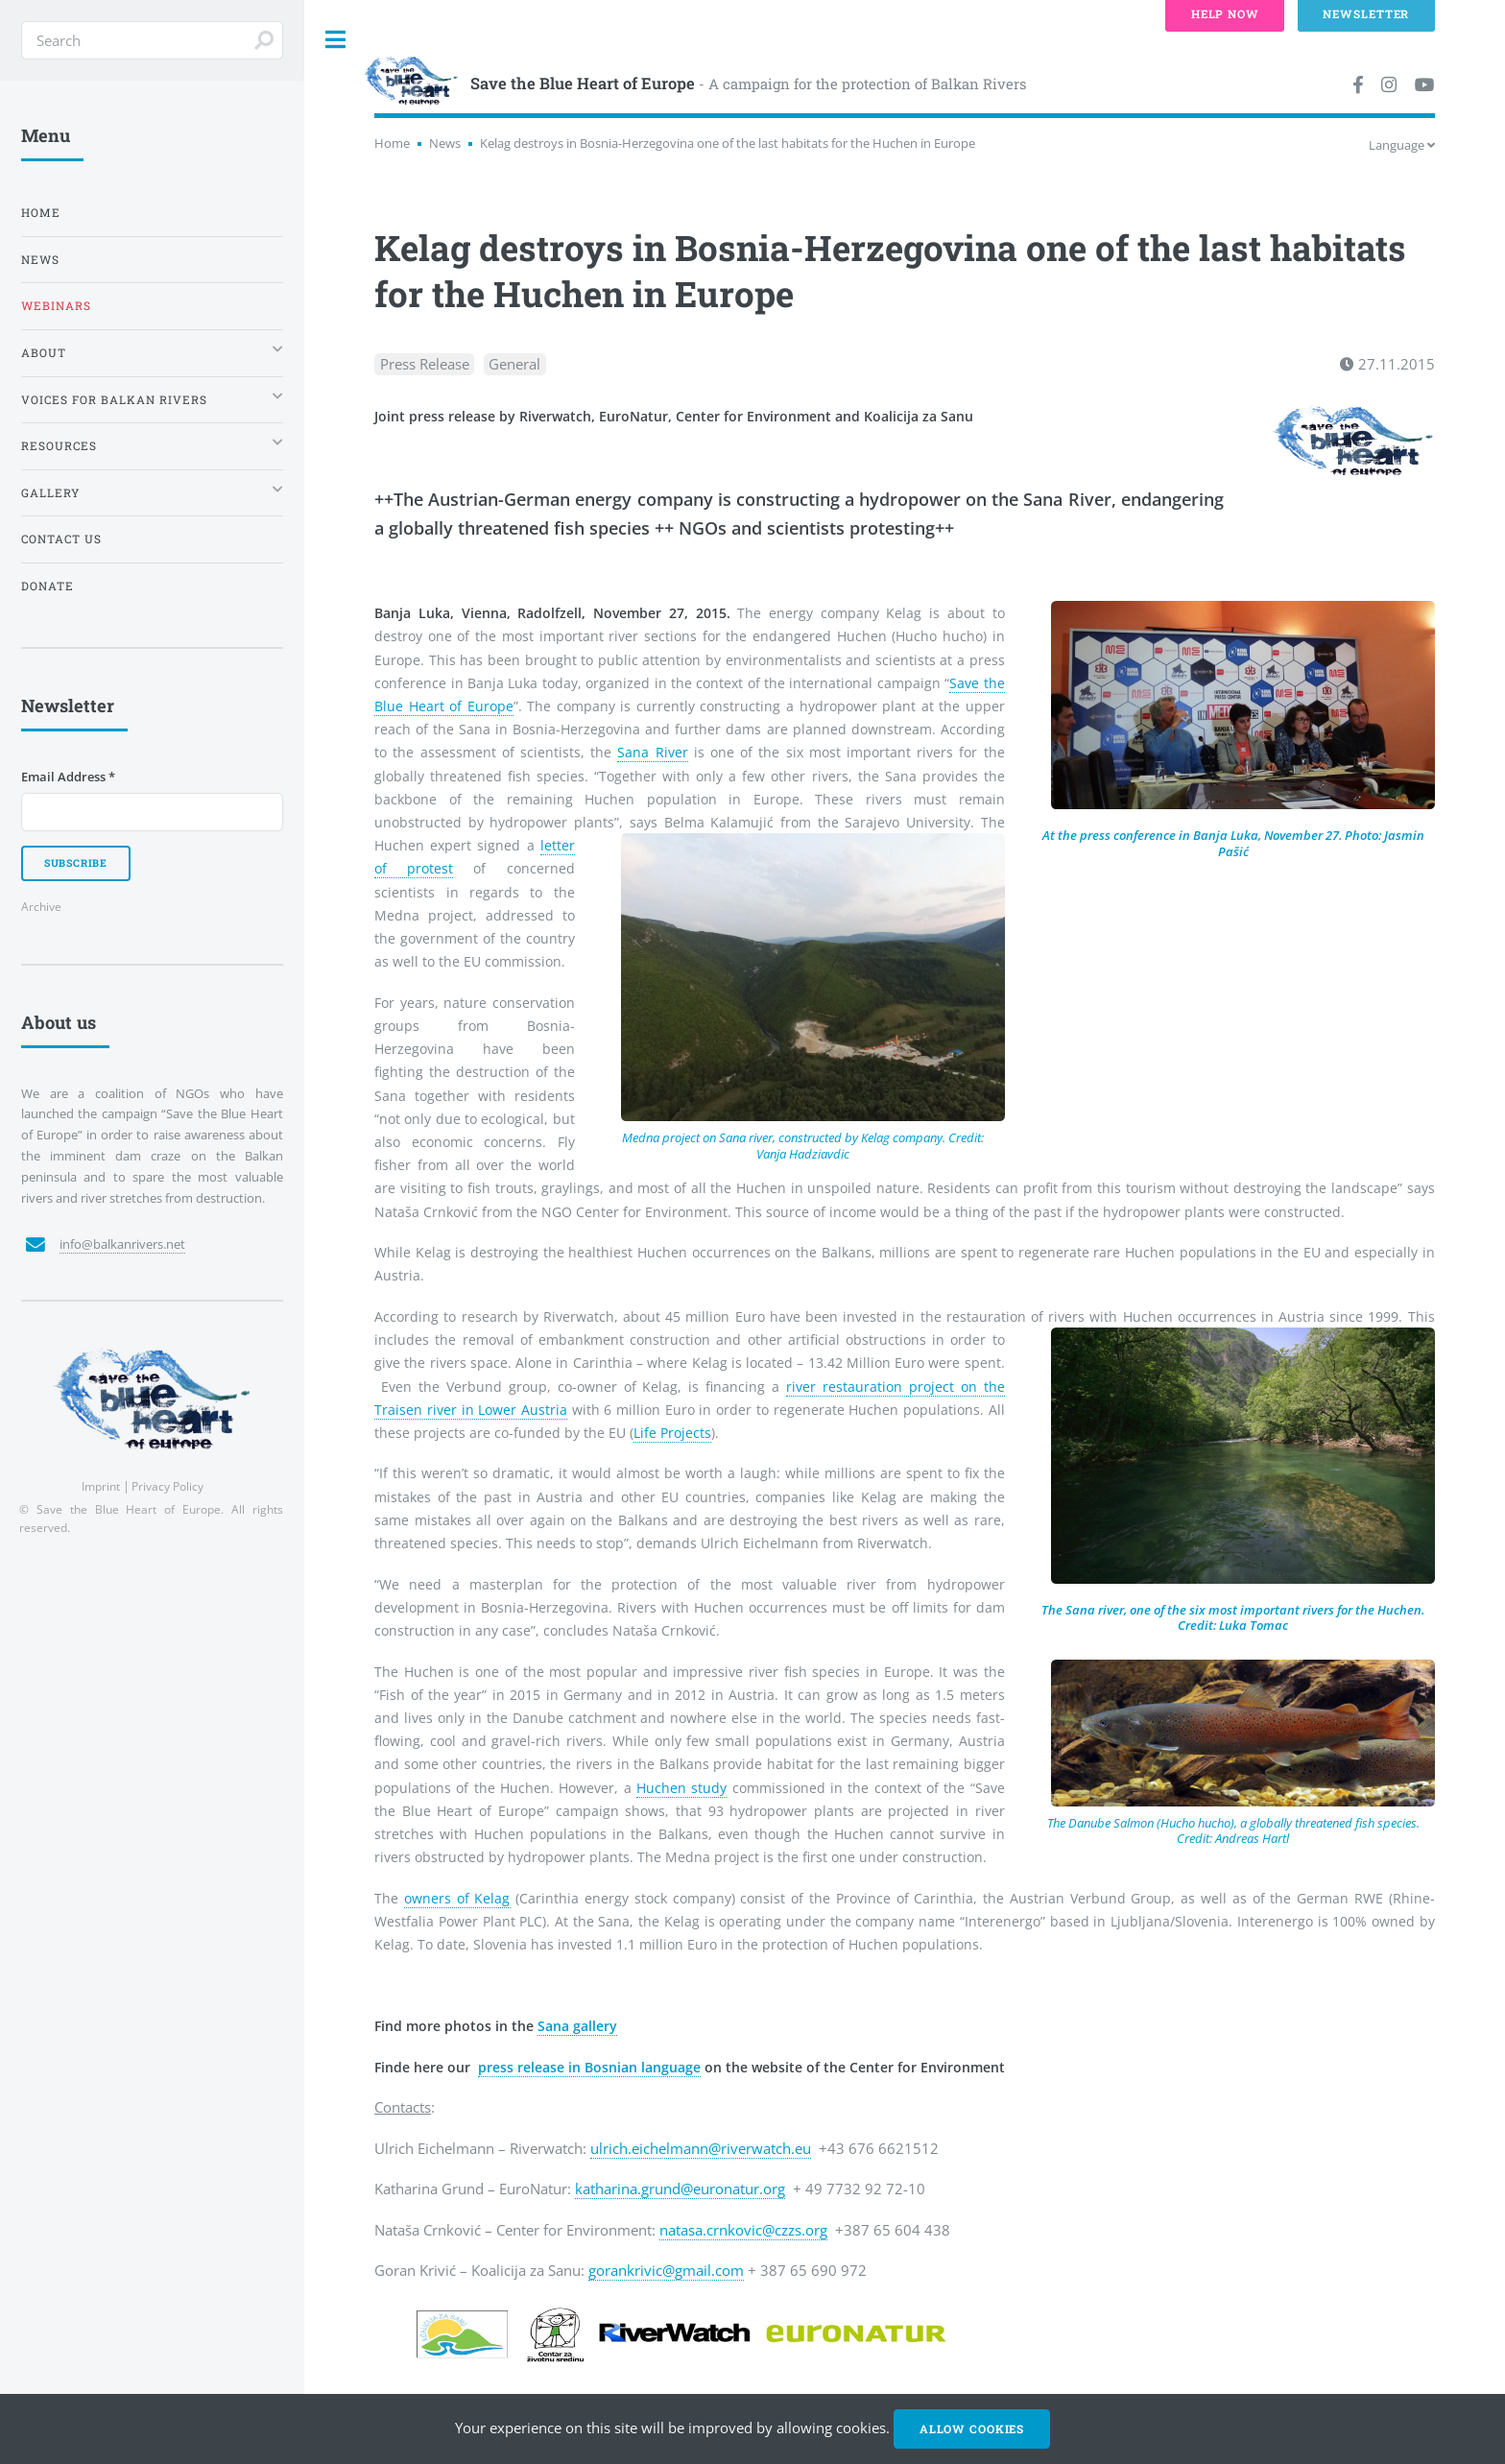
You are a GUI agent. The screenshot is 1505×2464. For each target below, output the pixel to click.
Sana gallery (577, 2026)
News (445, 143)
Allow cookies (972, 2429)
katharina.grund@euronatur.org (680, 2188)
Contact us (61, 539)
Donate (47, 586)
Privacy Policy (167, 1486)
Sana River (652, 752)
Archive (41, 906)
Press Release (424, 363)
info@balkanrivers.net (122, 1244)
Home (392, 143)
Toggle (336, 40)
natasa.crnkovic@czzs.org (743, 2229)
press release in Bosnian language (589, 2067)
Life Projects (672, 1432)
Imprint (101, 1486)
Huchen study (681, 1788)
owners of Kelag (457, 1898)
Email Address (68, 776)
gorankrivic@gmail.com (666, 2270)
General (514, 363)
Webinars (56, 306)
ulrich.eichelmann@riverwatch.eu (700, 2148)
